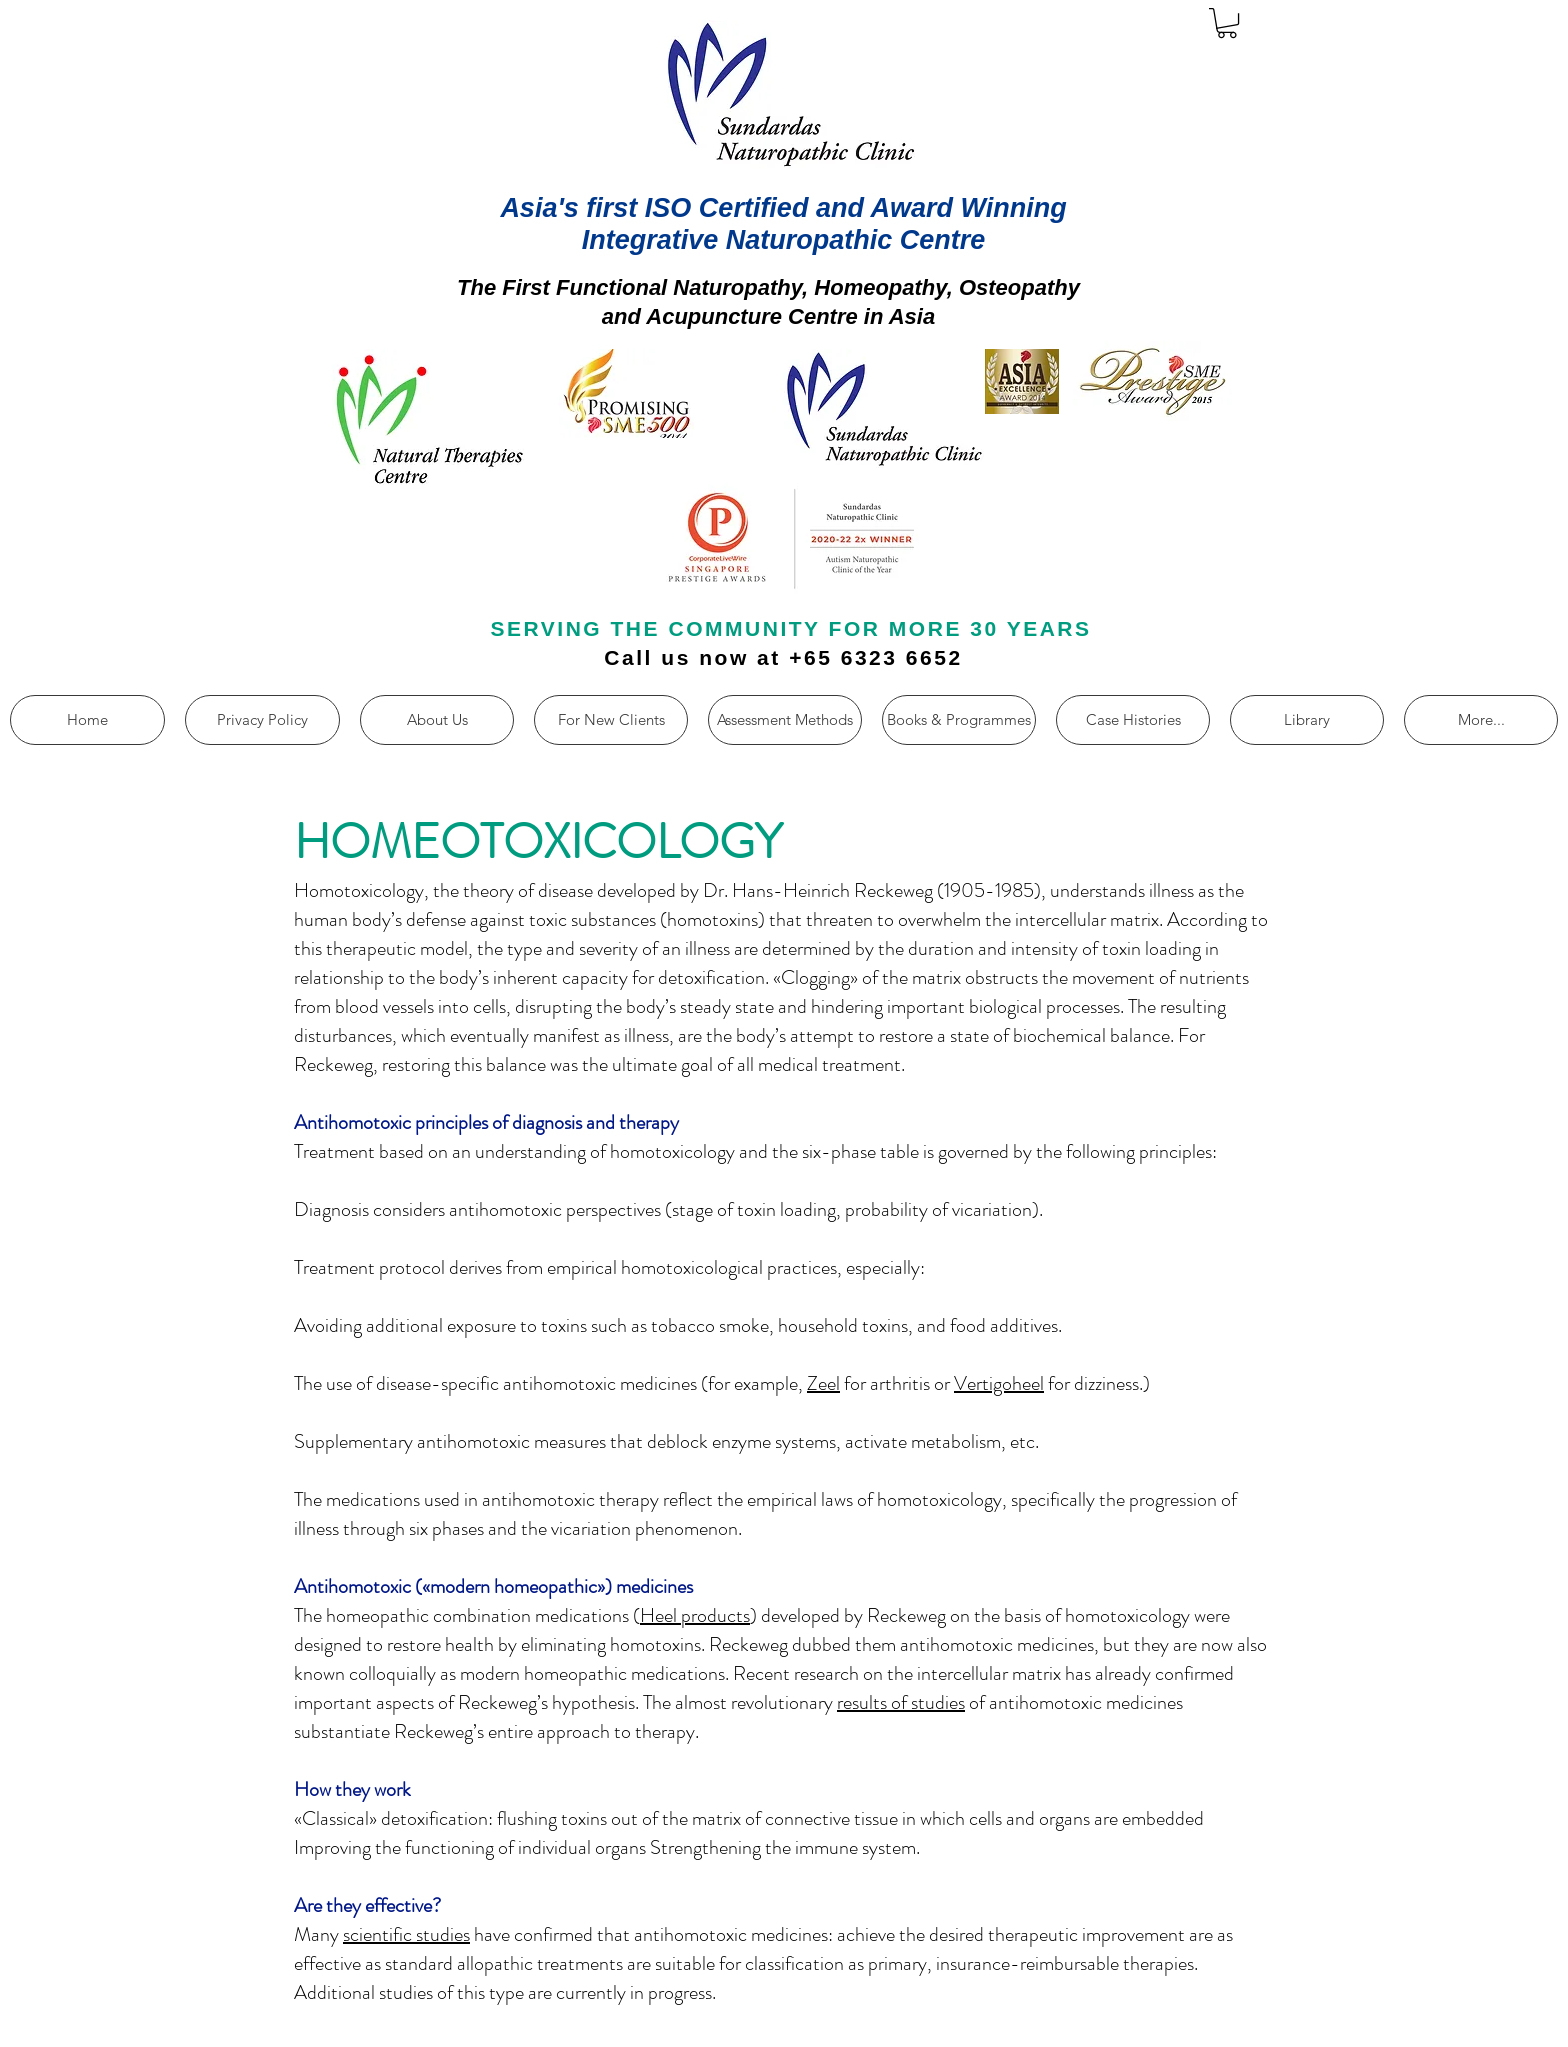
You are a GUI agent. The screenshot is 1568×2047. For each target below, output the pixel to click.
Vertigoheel (999, 1383)
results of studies (901, 1702)
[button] (1227, 23)
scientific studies (406, 1934)
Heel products (695, 1615)
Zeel (823, 1383)
